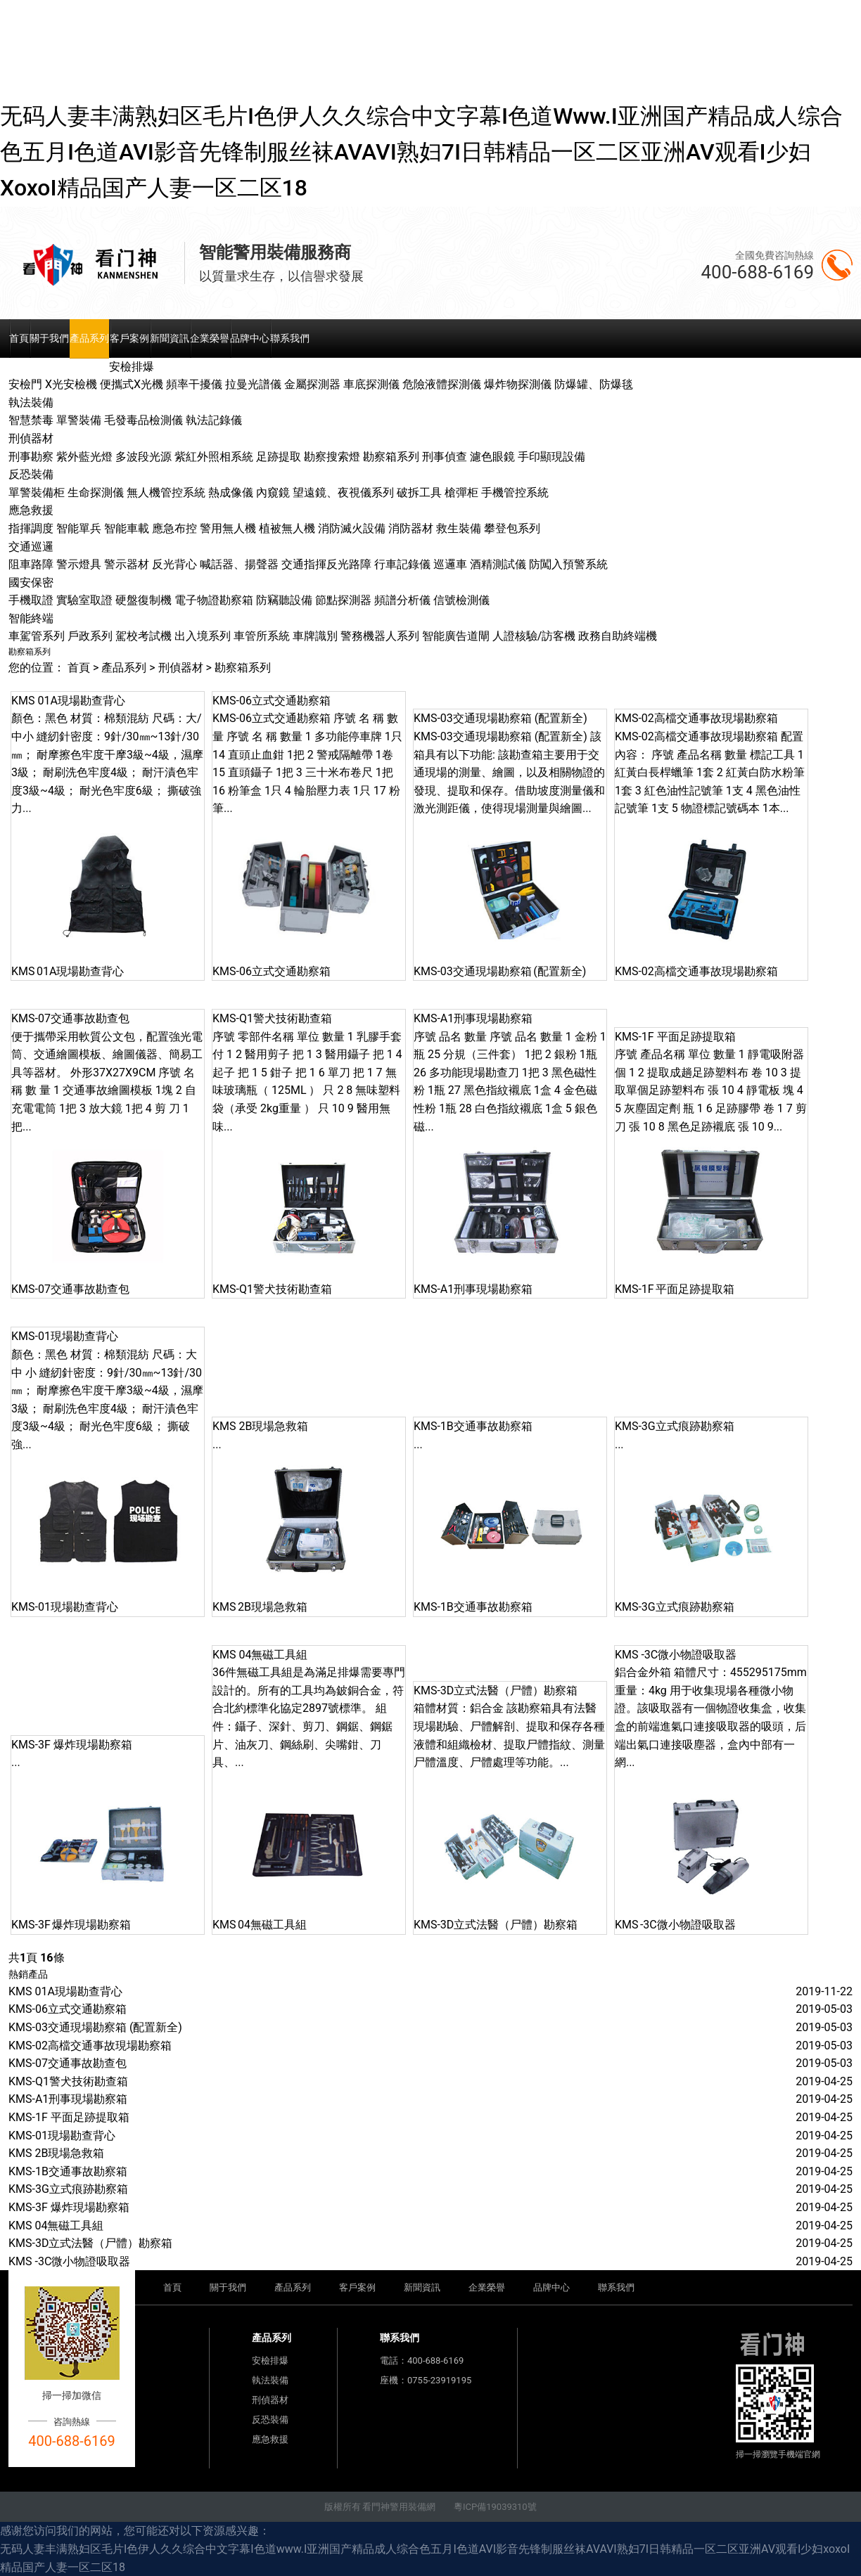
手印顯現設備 (551, 456)
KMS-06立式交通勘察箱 (67, 2009)
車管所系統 (262, 636)
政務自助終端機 (617, 636)
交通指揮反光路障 (326, 564)
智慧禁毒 (30, 420)
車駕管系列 (36, 636)
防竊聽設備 (284, 600)
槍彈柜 (461, 492)
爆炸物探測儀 (517, 384)
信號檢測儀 (461, 600)
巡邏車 (450, 564)
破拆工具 (419, 492)
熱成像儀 (230, 492)
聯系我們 (290, 338)
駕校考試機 (143, 636)
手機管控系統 (515, 492)
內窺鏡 (273, 492)
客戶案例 (129, 338)
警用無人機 (228, 528)
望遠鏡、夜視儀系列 (343, 492)
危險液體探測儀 (441, 384)
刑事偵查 (444, 456)
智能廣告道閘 (456, 636)
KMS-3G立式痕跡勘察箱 (68, 2189)
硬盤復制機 (143, 600)
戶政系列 (90, 636)
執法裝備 (270, 2380)
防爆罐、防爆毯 (593, 384)
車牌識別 (315, 636)
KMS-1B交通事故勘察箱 (67, 2171)
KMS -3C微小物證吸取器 (69, 2261)
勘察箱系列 (391, 456)
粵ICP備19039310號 (495, 2506)
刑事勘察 (30, 456)
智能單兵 (78, 528)
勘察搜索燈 (332, 456)
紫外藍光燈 (84, 456)
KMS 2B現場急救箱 (56, 2153)
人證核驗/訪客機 (534, 636)
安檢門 (25, 384)
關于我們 (49, 338)
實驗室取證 (84, 600)
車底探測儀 (371, 384)
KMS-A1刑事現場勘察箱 (67, 2099)
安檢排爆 (270, 2360)
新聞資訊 (169, 338)
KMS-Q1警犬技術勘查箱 (68, 2081)
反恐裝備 (270, 2419)
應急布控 (174, 528)
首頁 (19, 338)
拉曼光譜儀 (253, 384)
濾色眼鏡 (492, 456)
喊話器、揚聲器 (239, 564)
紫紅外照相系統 (213, 456)
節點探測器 (343, 600)
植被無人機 (287, 528)
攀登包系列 (512, 528)
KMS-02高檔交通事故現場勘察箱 (90, 2045)
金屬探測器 (312, 384)
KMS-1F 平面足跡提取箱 (68, 2117)
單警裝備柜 (36, 492)
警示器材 (126, 564)
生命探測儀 (96, 492)
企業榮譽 (209, 338)
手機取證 (30, 600)
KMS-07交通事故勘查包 (67, 2063)
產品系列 (89, 338)
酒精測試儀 (498, 564)
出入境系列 (202, 636)
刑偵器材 (180, 667)
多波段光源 (143, 456)
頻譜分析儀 (402, 600)
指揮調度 (30, 528)
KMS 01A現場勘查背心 (65, 1991)
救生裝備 (458, 528)
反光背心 (174, 564)
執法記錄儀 (214, 420)
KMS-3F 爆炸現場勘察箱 (68, 2207)
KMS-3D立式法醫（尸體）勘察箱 (90, 2243)
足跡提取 (278, 456)
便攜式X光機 (131, 384)
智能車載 (126, 528)
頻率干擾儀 (194, 384)
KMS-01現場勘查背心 (61, 2135)
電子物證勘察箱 (213, 600)
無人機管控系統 (166, 492)
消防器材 (410, 528)
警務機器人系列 (379, 636)
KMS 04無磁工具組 (55, 2225)
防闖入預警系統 (568, 564)
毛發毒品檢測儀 (143, 420)
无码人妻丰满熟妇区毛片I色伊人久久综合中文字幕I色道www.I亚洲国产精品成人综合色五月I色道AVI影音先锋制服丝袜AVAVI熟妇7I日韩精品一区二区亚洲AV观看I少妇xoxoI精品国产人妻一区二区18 (421, 152)
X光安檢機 (71, 384)
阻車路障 (30, 564)
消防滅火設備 (351, 528)
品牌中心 (249, 338)
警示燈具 (78, 564)
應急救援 (270, 2439)
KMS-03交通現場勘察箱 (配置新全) (95, 2027)
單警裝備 (78, 420)
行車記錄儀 (402, 564)
